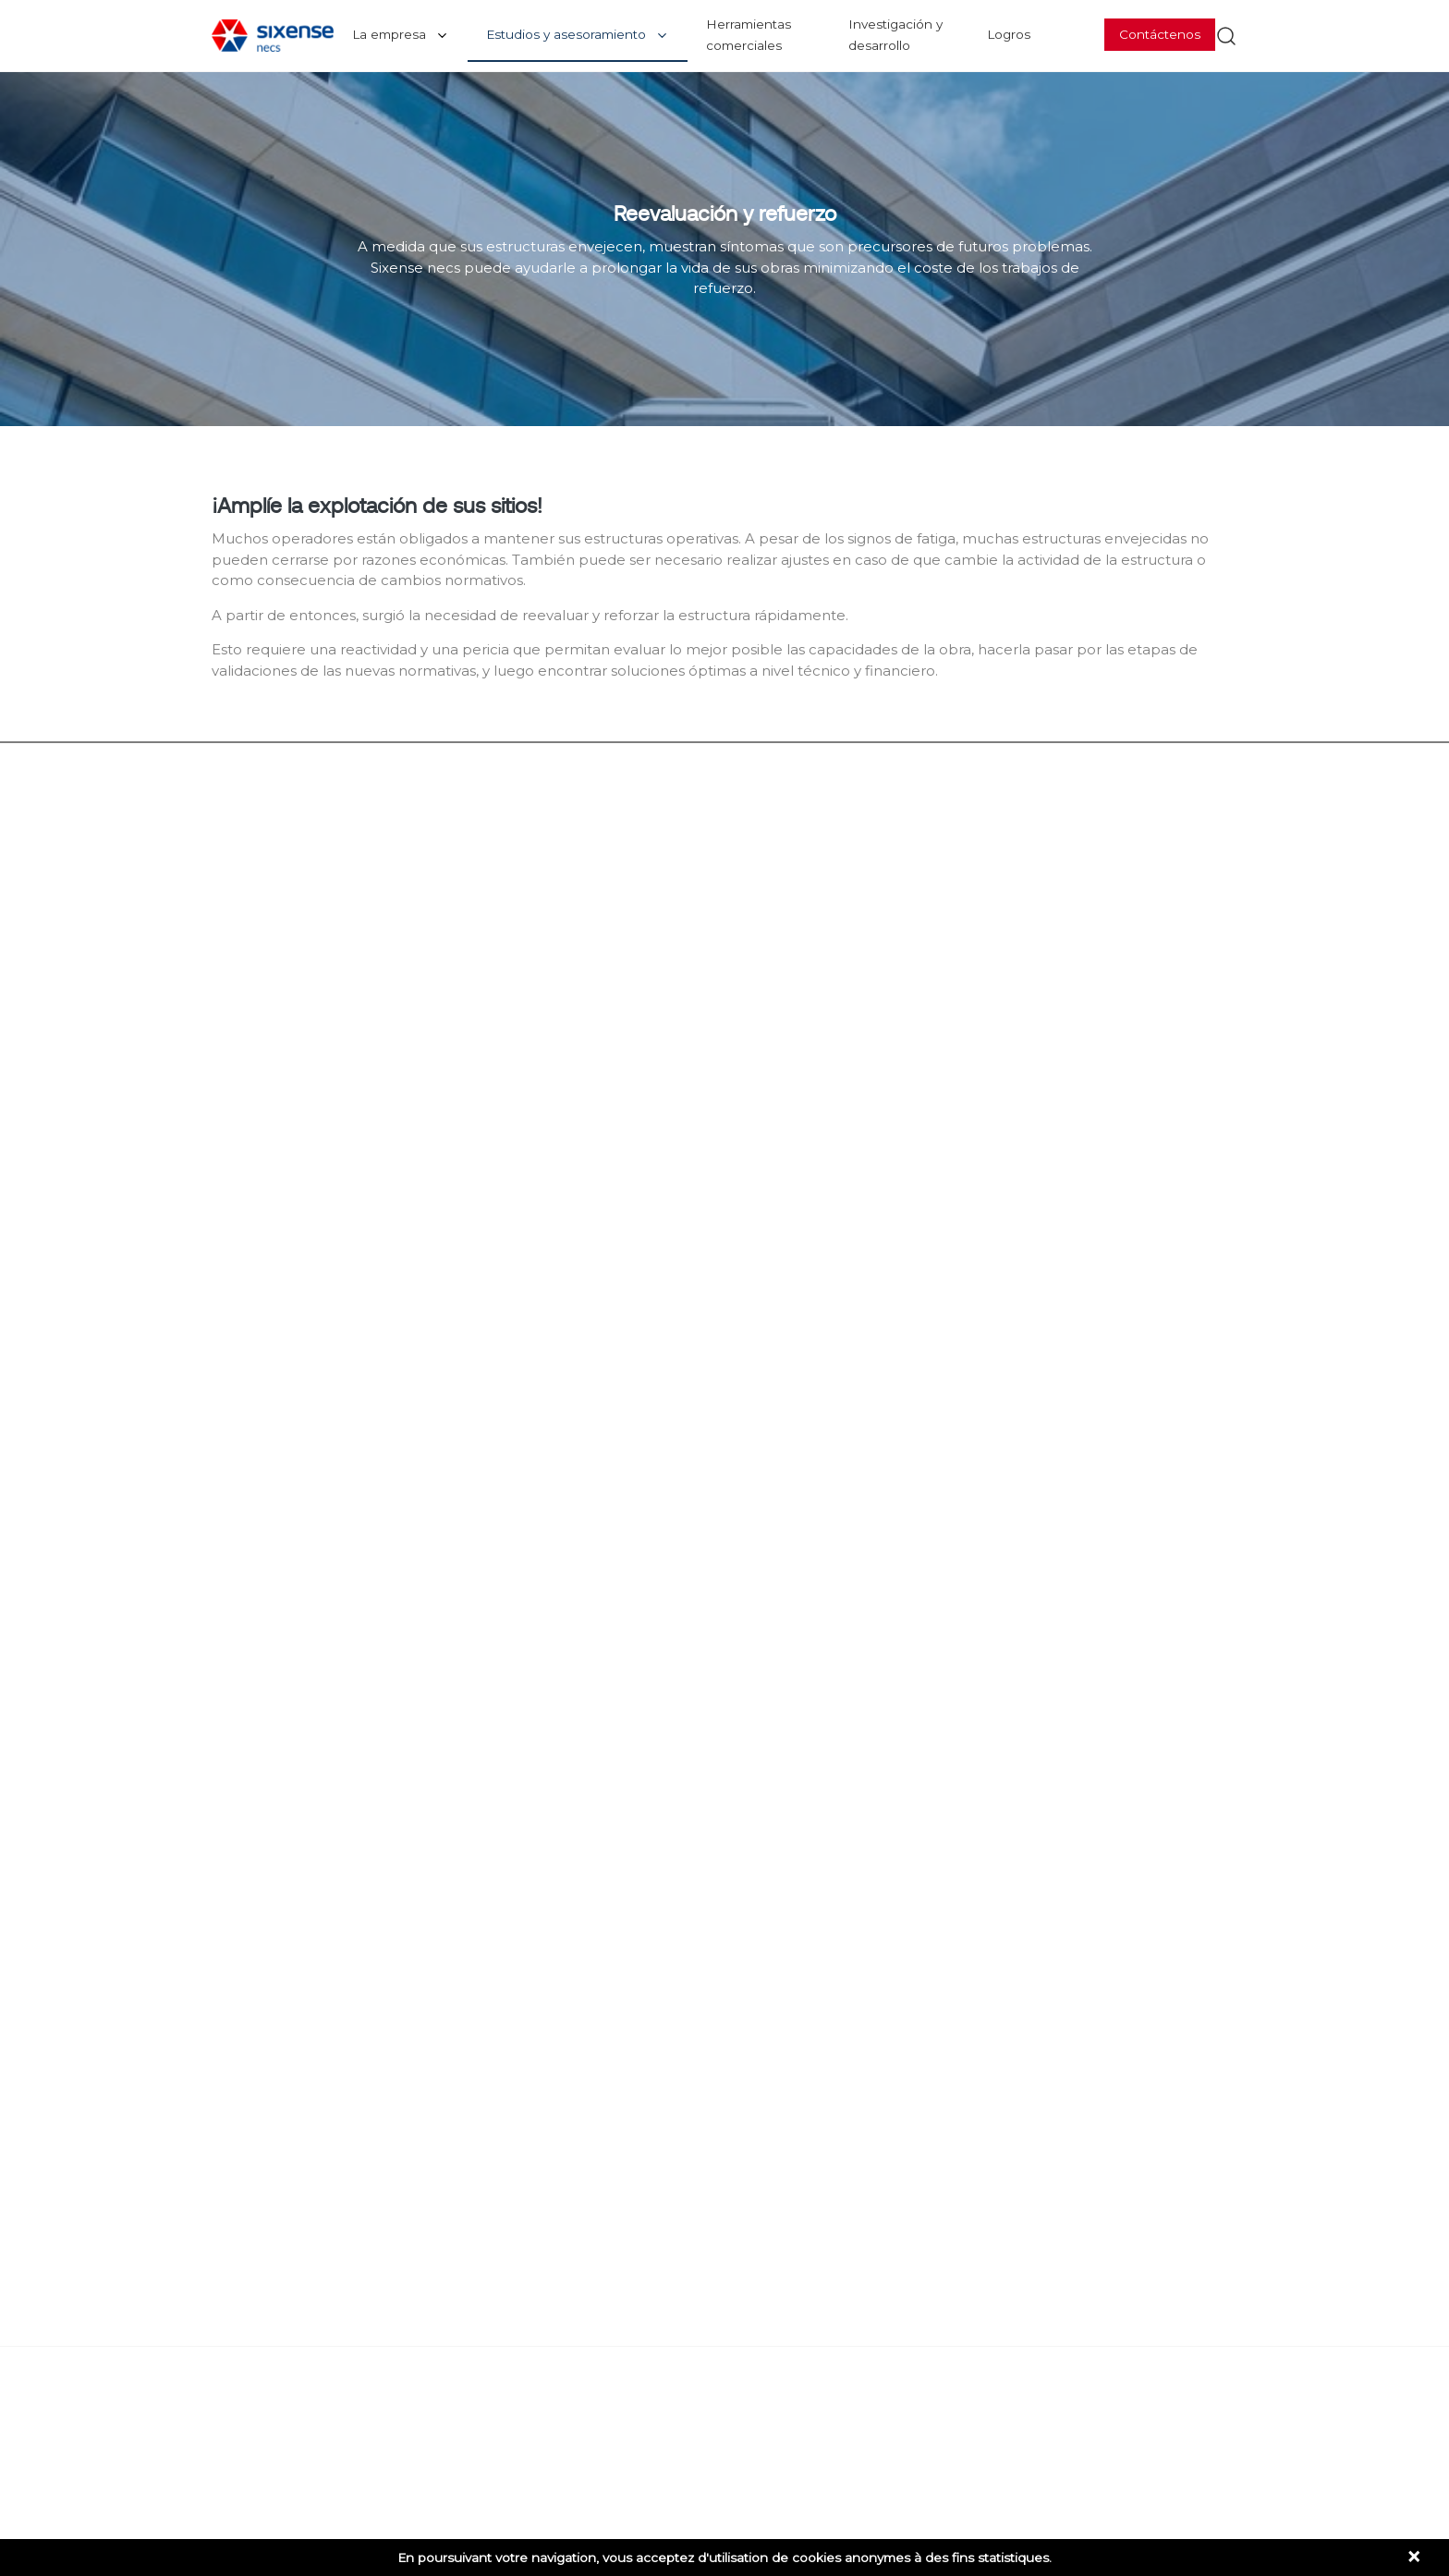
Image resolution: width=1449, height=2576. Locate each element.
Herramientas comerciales (748, 35)
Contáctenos (1159, 34)
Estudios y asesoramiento (566, 34)
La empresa (389, 34)
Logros (1008, 34)
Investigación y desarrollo (895, 35)
